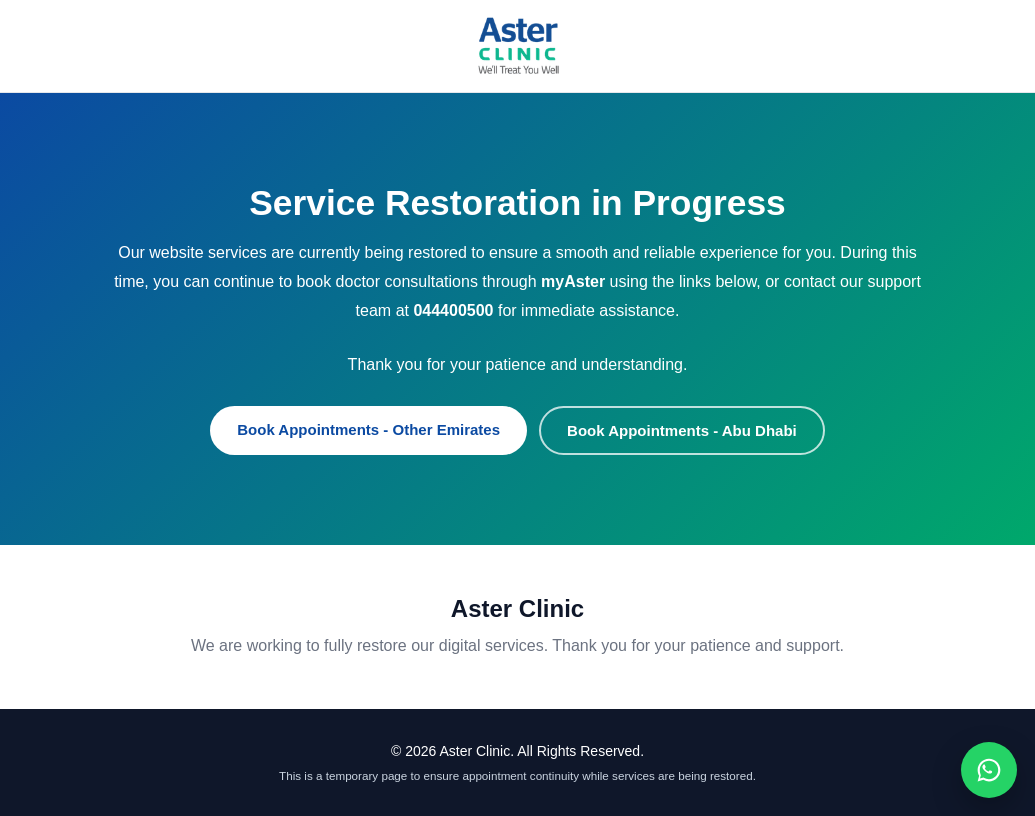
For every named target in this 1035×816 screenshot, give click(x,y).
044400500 (453, 310)
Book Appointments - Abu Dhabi (682, 430)
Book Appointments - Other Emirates (368, 429)
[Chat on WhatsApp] (989, 770)
